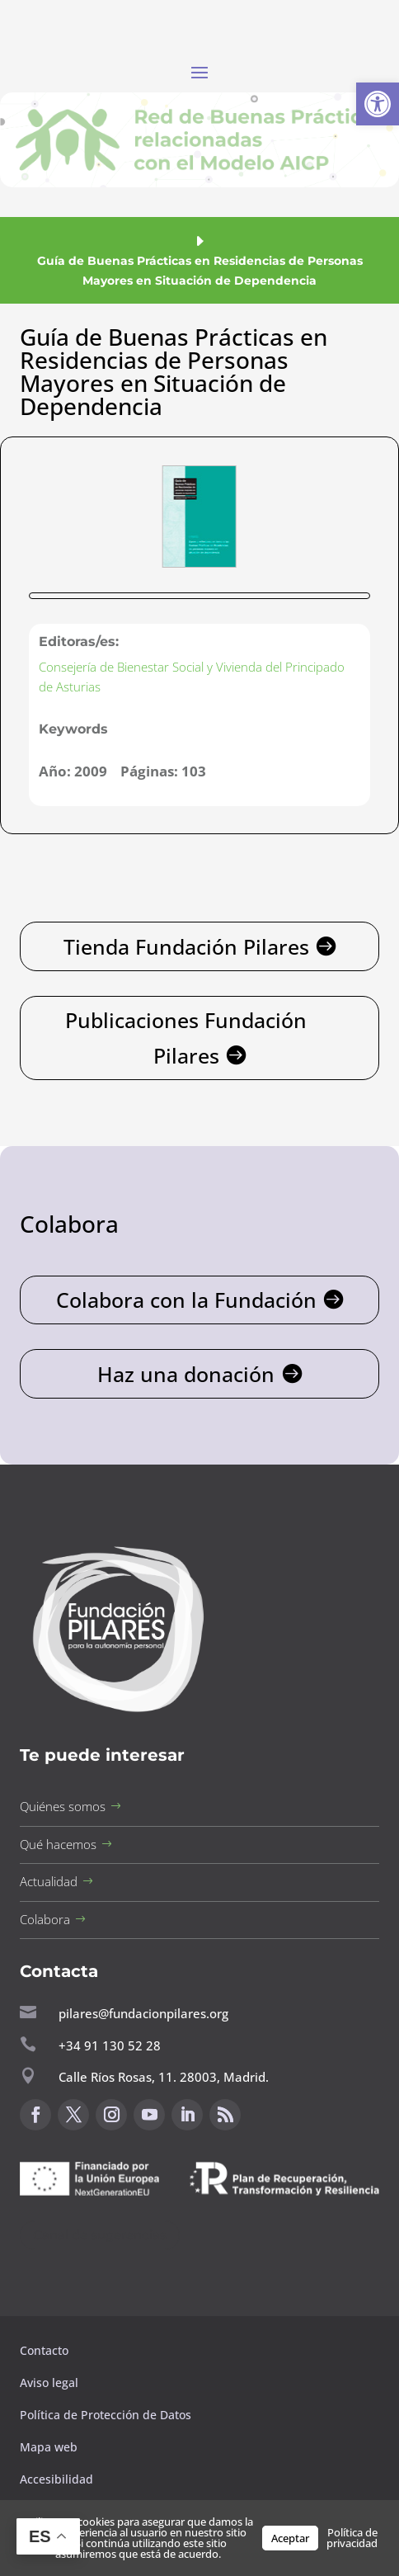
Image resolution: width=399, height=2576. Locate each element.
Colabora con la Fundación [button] (186, 1300)
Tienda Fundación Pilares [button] (186, 946)
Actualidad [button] (48, 1881)
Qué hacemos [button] (58, 1844)
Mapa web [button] (48, 2447)
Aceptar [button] (290, 2538)
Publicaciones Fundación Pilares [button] (186, 1037)
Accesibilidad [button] (56, 2479)
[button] (377, 104)
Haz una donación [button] (186, 1374)
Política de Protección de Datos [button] (107, 2415)
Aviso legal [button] (51, 2382)
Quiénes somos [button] (63, 1806)
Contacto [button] (46, 2350)
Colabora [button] (45, 1919)
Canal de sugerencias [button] (100, 2235)
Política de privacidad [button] (352, 2537)
